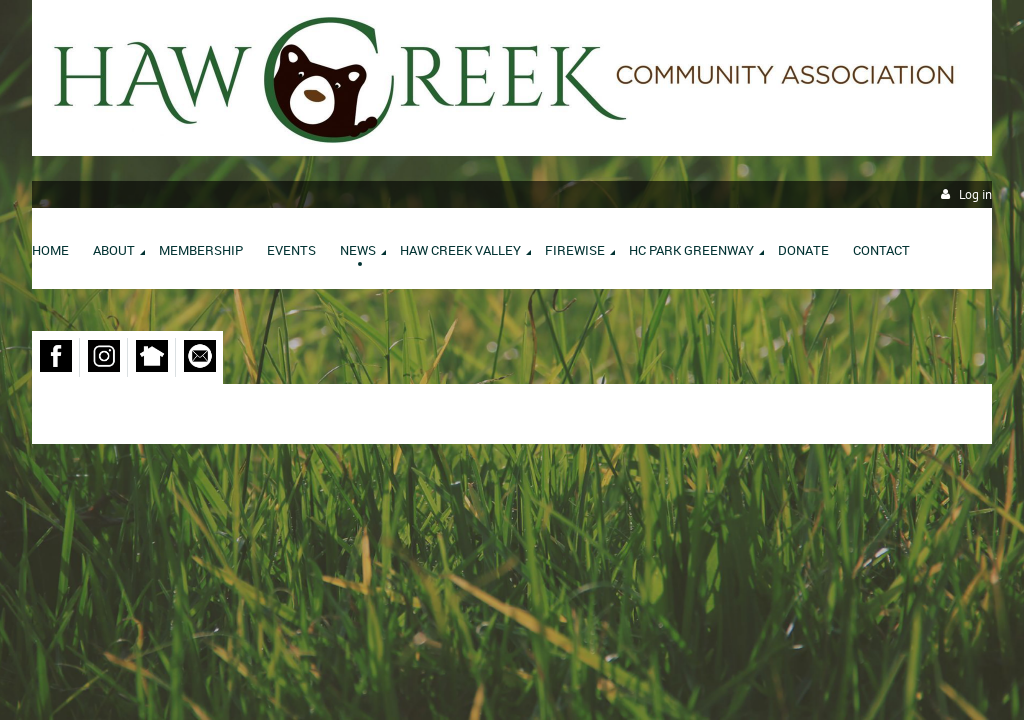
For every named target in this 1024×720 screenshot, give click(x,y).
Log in (975, 194)
